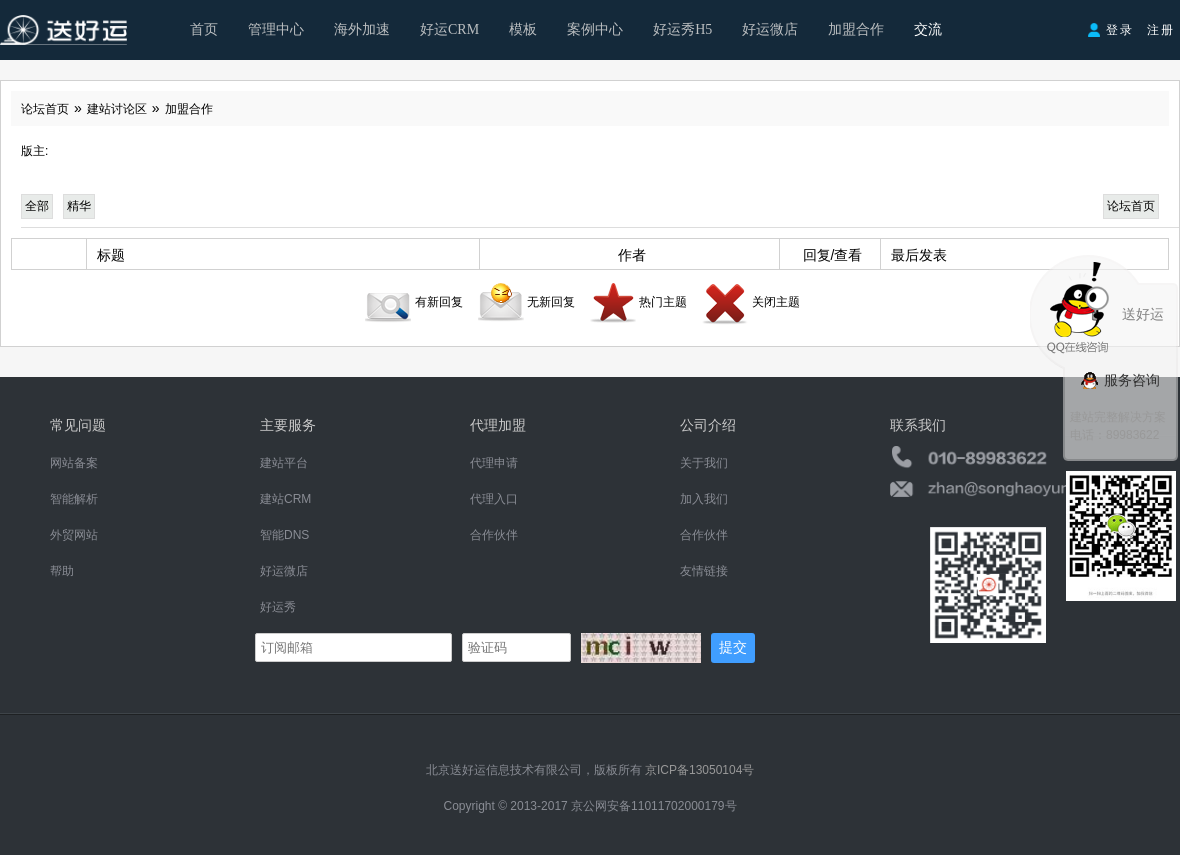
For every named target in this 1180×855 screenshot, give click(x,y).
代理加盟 (498, 425)
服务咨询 (1120, 380)
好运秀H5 (682, 29)
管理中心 (276, 29)
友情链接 (704, 571)
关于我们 (704, 463)
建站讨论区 (117, 109)
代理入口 (494, 499)
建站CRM (285, 499)
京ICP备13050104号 (699, 770)
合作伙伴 (494, 535)
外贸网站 (74, 535)
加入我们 (704, 499)
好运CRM (449, 29)
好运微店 (770, 29)
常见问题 (78, 425)
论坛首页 (45, 109)
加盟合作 (856, 29)
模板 (523, 29)
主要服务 (288, 425)
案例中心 (595, 29)
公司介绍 (708, 425)
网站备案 (74, 463)
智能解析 (74, 499)
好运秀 (278, 607)
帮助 (62, 571)
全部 (37, 206)
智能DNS (284, 535)
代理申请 (494, 463)
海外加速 (362, 29)
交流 (928, 29)
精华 (79, 206)
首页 (204, 29)
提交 (733, 647)
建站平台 (284, 463)
